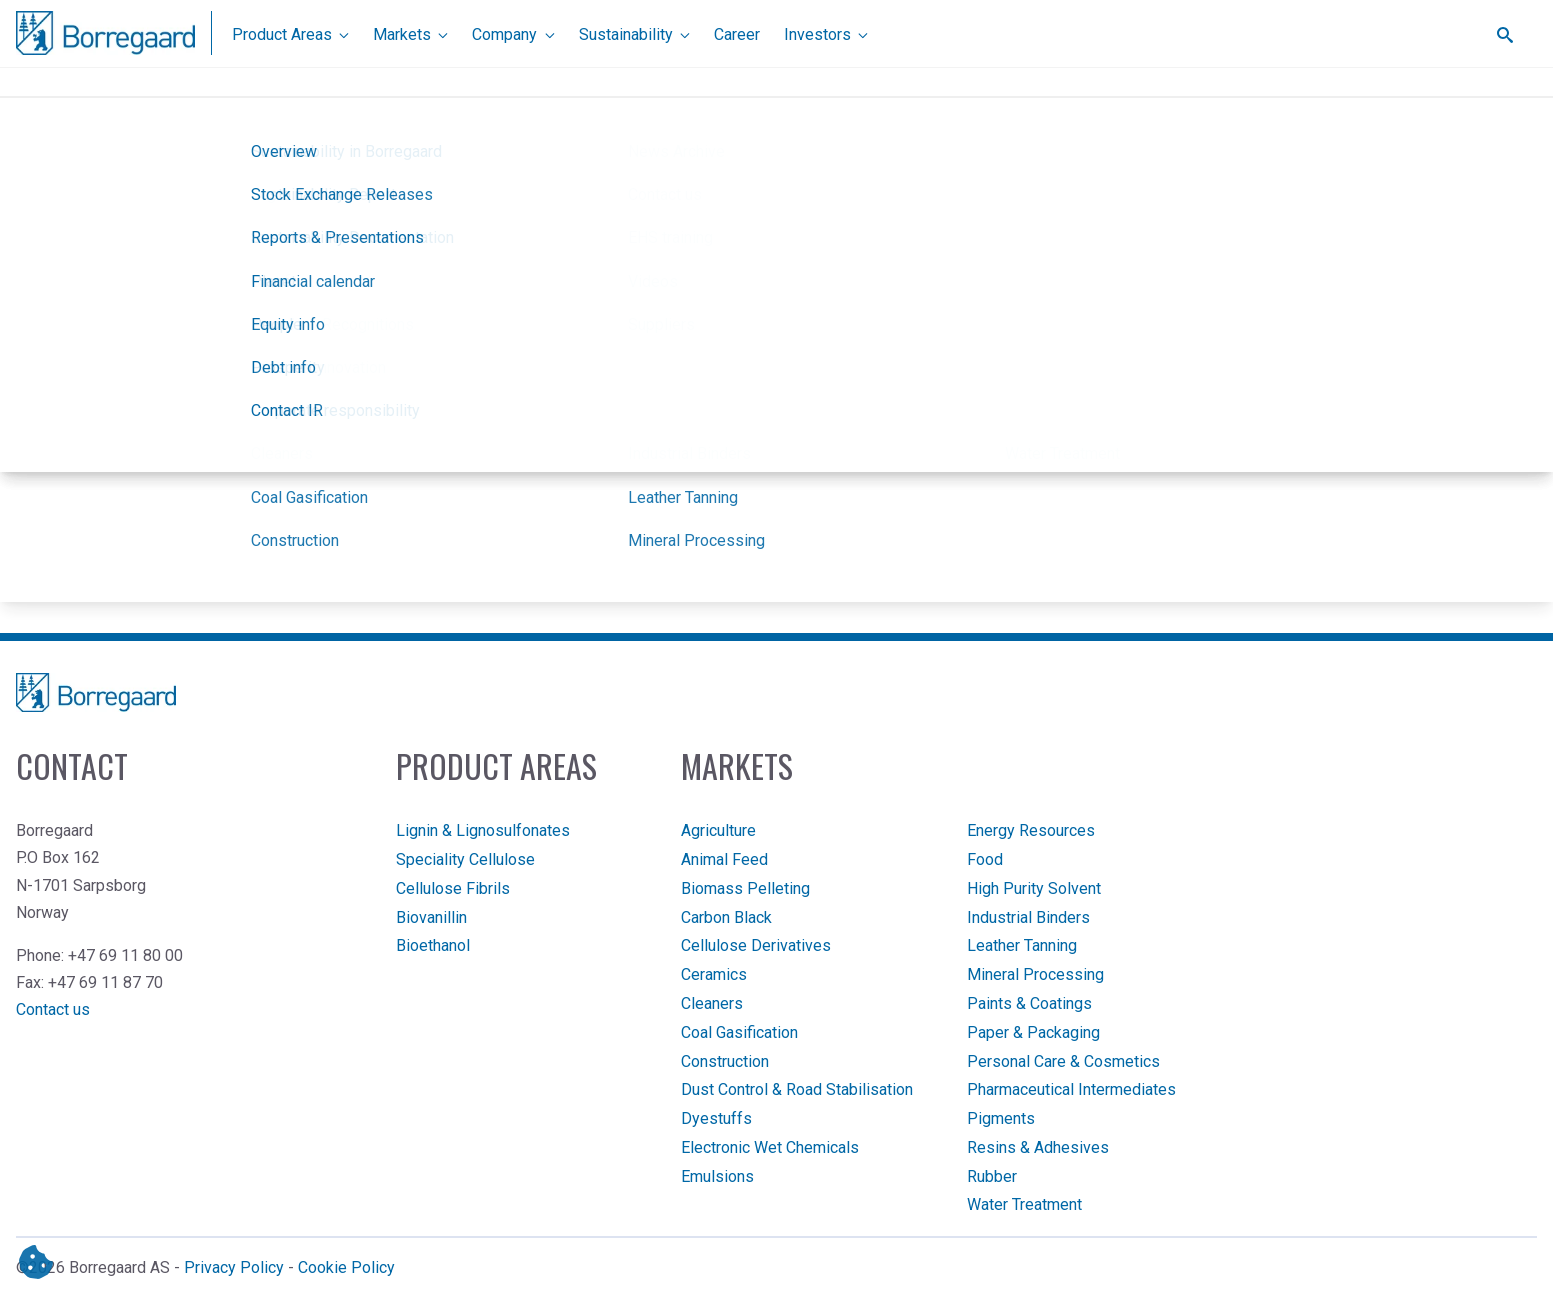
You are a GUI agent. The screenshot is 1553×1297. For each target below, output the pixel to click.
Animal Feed (724, 859)
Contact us (53, 1009)
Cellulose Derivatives (756, 945)
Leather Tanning (1022, 945)
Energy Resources (1031, 830)
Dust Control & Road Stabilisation (797, 1089)
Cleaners (712, 1003)
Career (737, 34)
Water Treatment (1024, 1204)
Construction (725, 1061)
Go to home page (771, 362)
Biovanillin (431, 917)
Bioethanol (433, 945)
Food (985, 859)
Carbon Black (726, 917)
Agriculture (718, 830)
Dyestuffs (716, 1118)
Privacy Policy (234, 1267)
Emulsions (717, 1176)
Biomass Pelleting (745, 888)
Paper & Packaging (1033, 1032)
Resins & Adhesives (1038, 1147)
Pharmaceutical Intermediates (1071, 1089)
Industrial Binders (1028, 917)
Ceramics (714, 974)
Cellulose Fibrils (453, 888)
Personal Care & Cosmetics (1063, 1061)
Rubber (992, 1176)
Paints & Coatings (1029, 1003)
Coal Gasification (739, 1032)
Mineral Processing (1035, 974)
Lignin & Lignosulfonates (483, 830)
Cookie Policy (346, 1267)
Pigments (1001, 1118)
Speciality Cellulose (465, 859)
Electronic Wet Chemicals (770, 1147)
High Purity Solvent (1034, 888)
